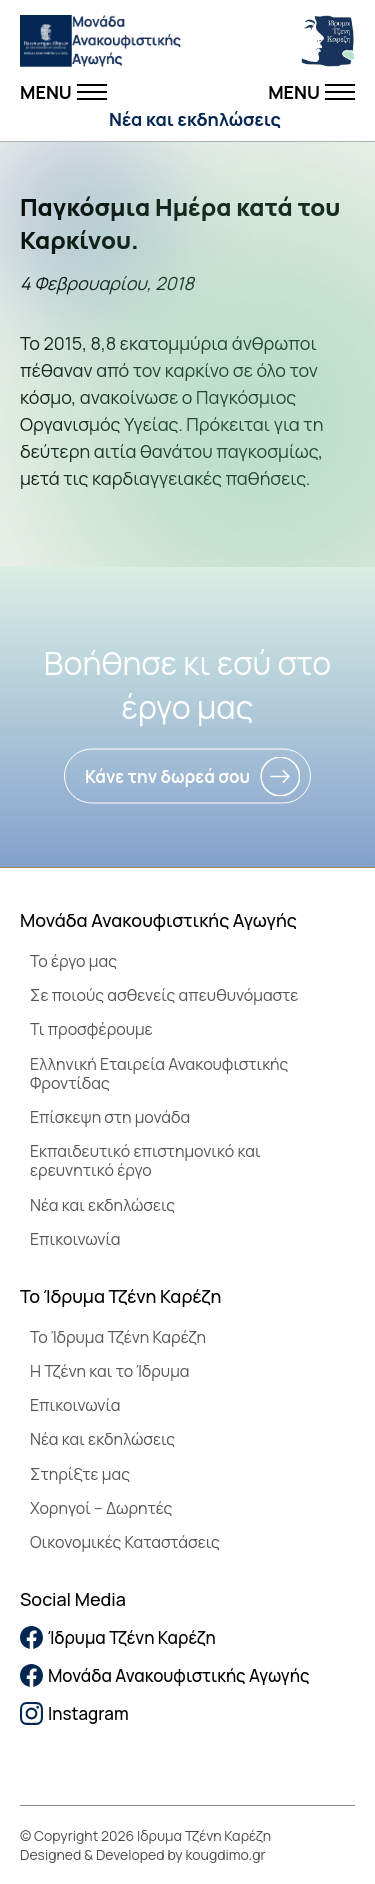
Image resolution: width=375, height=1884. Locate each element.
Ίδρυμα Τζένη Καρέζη (118, 1637)
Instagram (74, 1713)
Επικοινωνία (75, 1239)
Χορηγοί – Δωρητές (101, 1508)
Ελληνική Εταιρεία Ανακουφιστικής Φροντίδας (159, 1073)
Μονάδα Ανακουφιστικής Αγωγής (165, 1675)
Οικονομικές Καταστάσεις (125, 1542)
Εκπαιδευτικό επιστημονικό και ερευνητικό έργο (145, 1160)
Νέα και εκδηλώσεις (195, 119)
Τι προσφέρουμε (91, 1029)
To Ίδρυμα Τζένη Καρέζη (118, 1337)
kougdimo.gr (226, 1854)
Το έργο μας (73, 961)
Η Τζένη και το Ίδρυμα (110, 1371)
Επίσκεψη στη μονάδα (110, 1117)
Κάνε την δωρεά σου (167, 776)
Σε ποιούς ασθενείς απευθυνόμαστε (164, 995)
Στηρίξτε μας (80, 1474)
